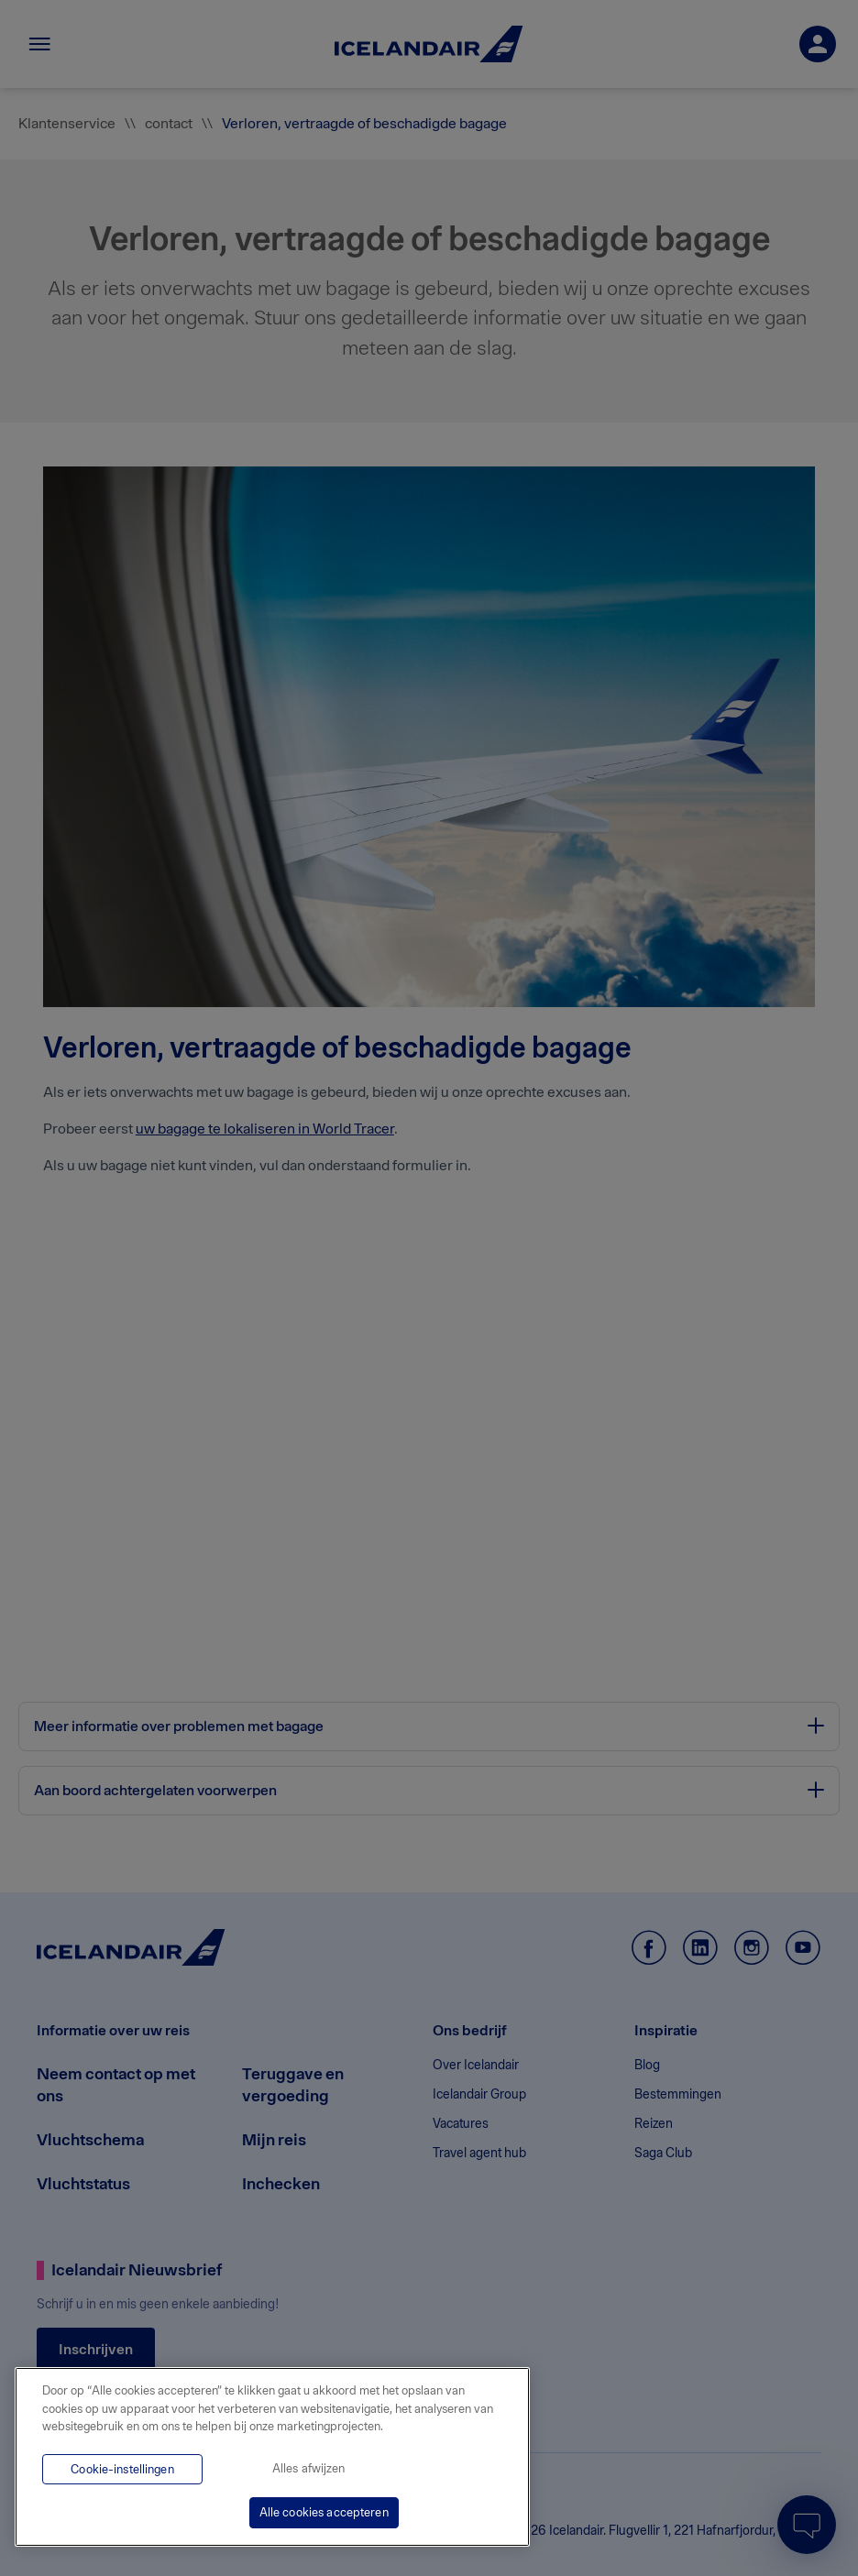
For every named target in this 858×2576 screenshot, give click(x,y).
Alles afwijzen (309, 2468)
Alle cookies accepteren (324, 2512)
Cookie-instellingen (122, 2469)
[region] (272, 2457)
